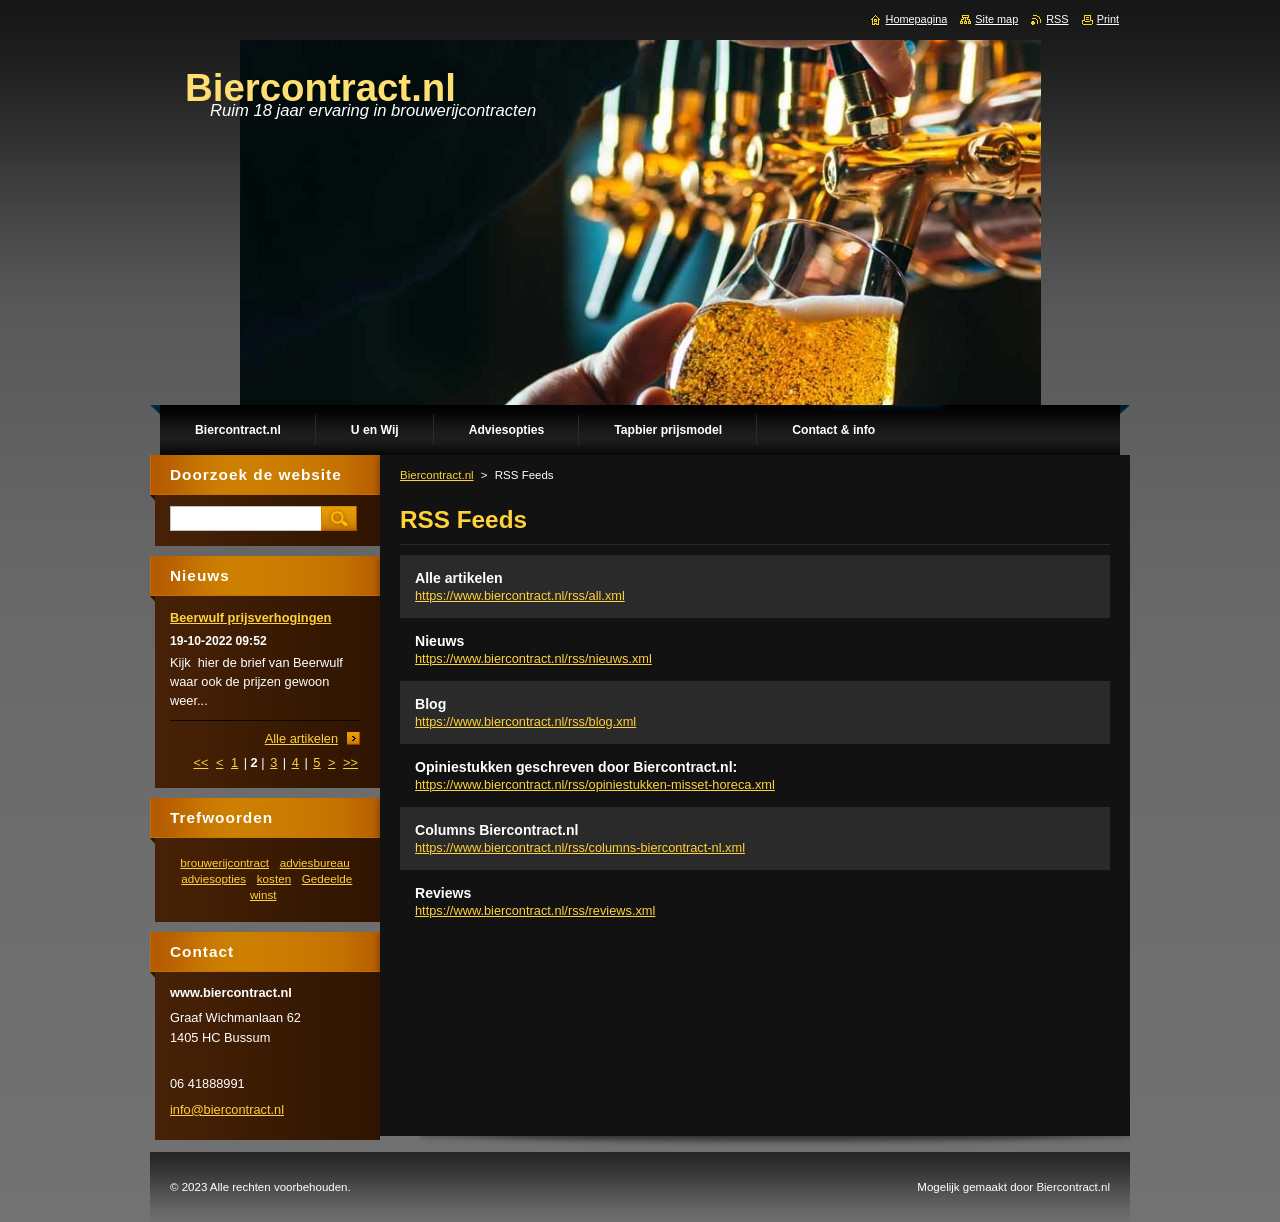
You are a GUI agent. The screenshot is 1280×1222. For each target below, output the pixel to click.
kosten (274, 878)
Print (1108, 19)
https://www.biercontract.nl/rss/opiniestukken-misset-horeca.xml (595, 784)
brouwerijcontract (224, 862)
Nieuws (439, 641)
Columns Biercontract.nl (497, 830)
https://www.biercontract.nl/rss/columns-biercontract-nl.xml (580, 847)
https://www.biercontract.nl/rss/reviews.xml (535, 910)
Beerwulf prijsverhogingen (250, 617)
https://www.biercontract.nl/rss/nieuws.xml (533, 658)
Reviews (443, 893)
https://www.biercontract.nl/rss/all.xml (520, 595)
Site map (996, 19)
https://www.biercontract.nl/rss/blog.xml (525, 721)
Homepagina (917, 19)
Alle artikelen (459, 578)
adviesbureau (315, 862)
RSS (1057, 19)
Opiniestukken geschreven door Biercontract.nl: (576, 767)
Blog (430, 704)
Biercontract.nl (437, 475)
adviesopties (213, 878)
